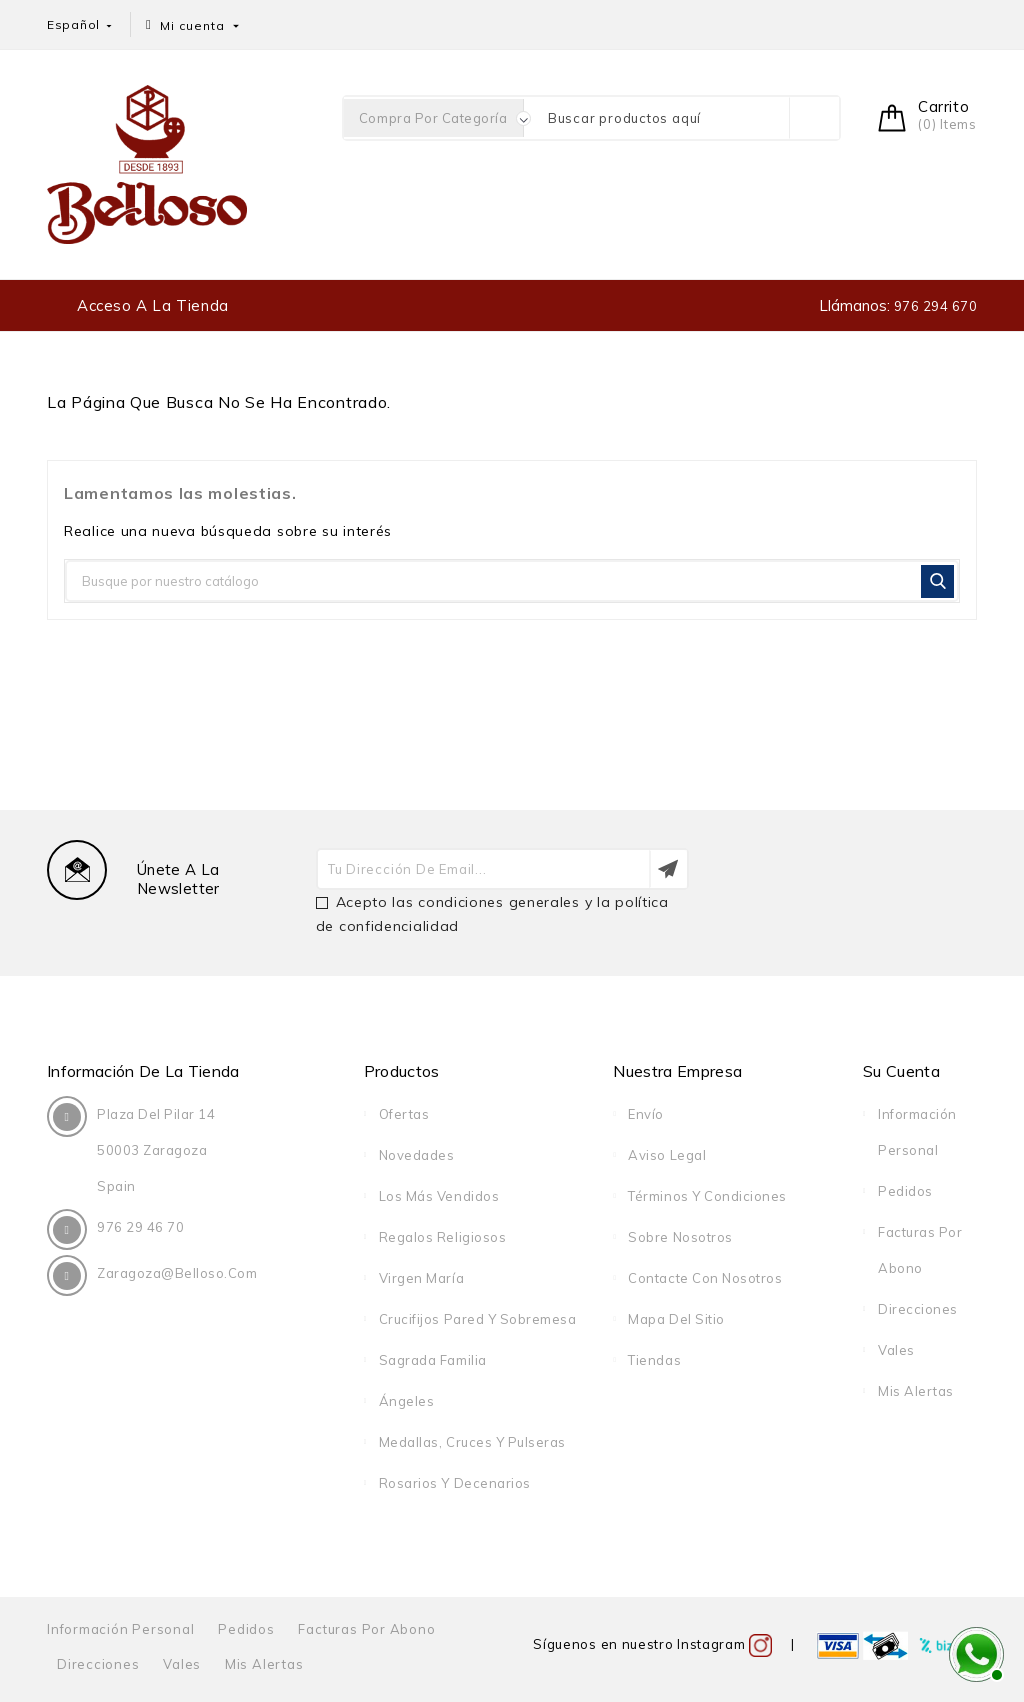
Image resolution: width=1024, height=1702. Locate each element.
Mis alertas (916, 1391)
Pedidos (905, 1191)
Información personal (121, 1629)
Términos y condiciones (707, 1196)
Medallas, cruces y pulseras (472, 1442)
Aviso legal (667, 1155)
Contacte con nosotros (705, 1278)
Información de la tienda (143, 1071)
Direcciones (918, 1309)
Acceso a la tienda (153, 305)
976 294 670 (933, 306)
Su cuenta (901, 1071)
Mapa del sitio (676, 1319)
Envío (646, 1114)
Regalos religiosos (442, 1237)
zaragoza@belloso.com (177, 1273)
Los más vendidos (439, 1196)
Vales (896, 1350)
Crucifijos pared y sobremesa (478, 1319)
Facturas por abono (366, 1629)
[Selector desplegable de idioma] (81, 24)
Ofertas (404, 1114)
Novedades (417, 1155)
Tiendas (654, 1360)
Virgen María (421, 1278)
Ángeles (407, 1401)
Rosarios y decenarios (455, 1483)
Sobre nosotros (680, 1237)
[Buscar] (512, 581)
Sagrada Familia (433, 1360)
